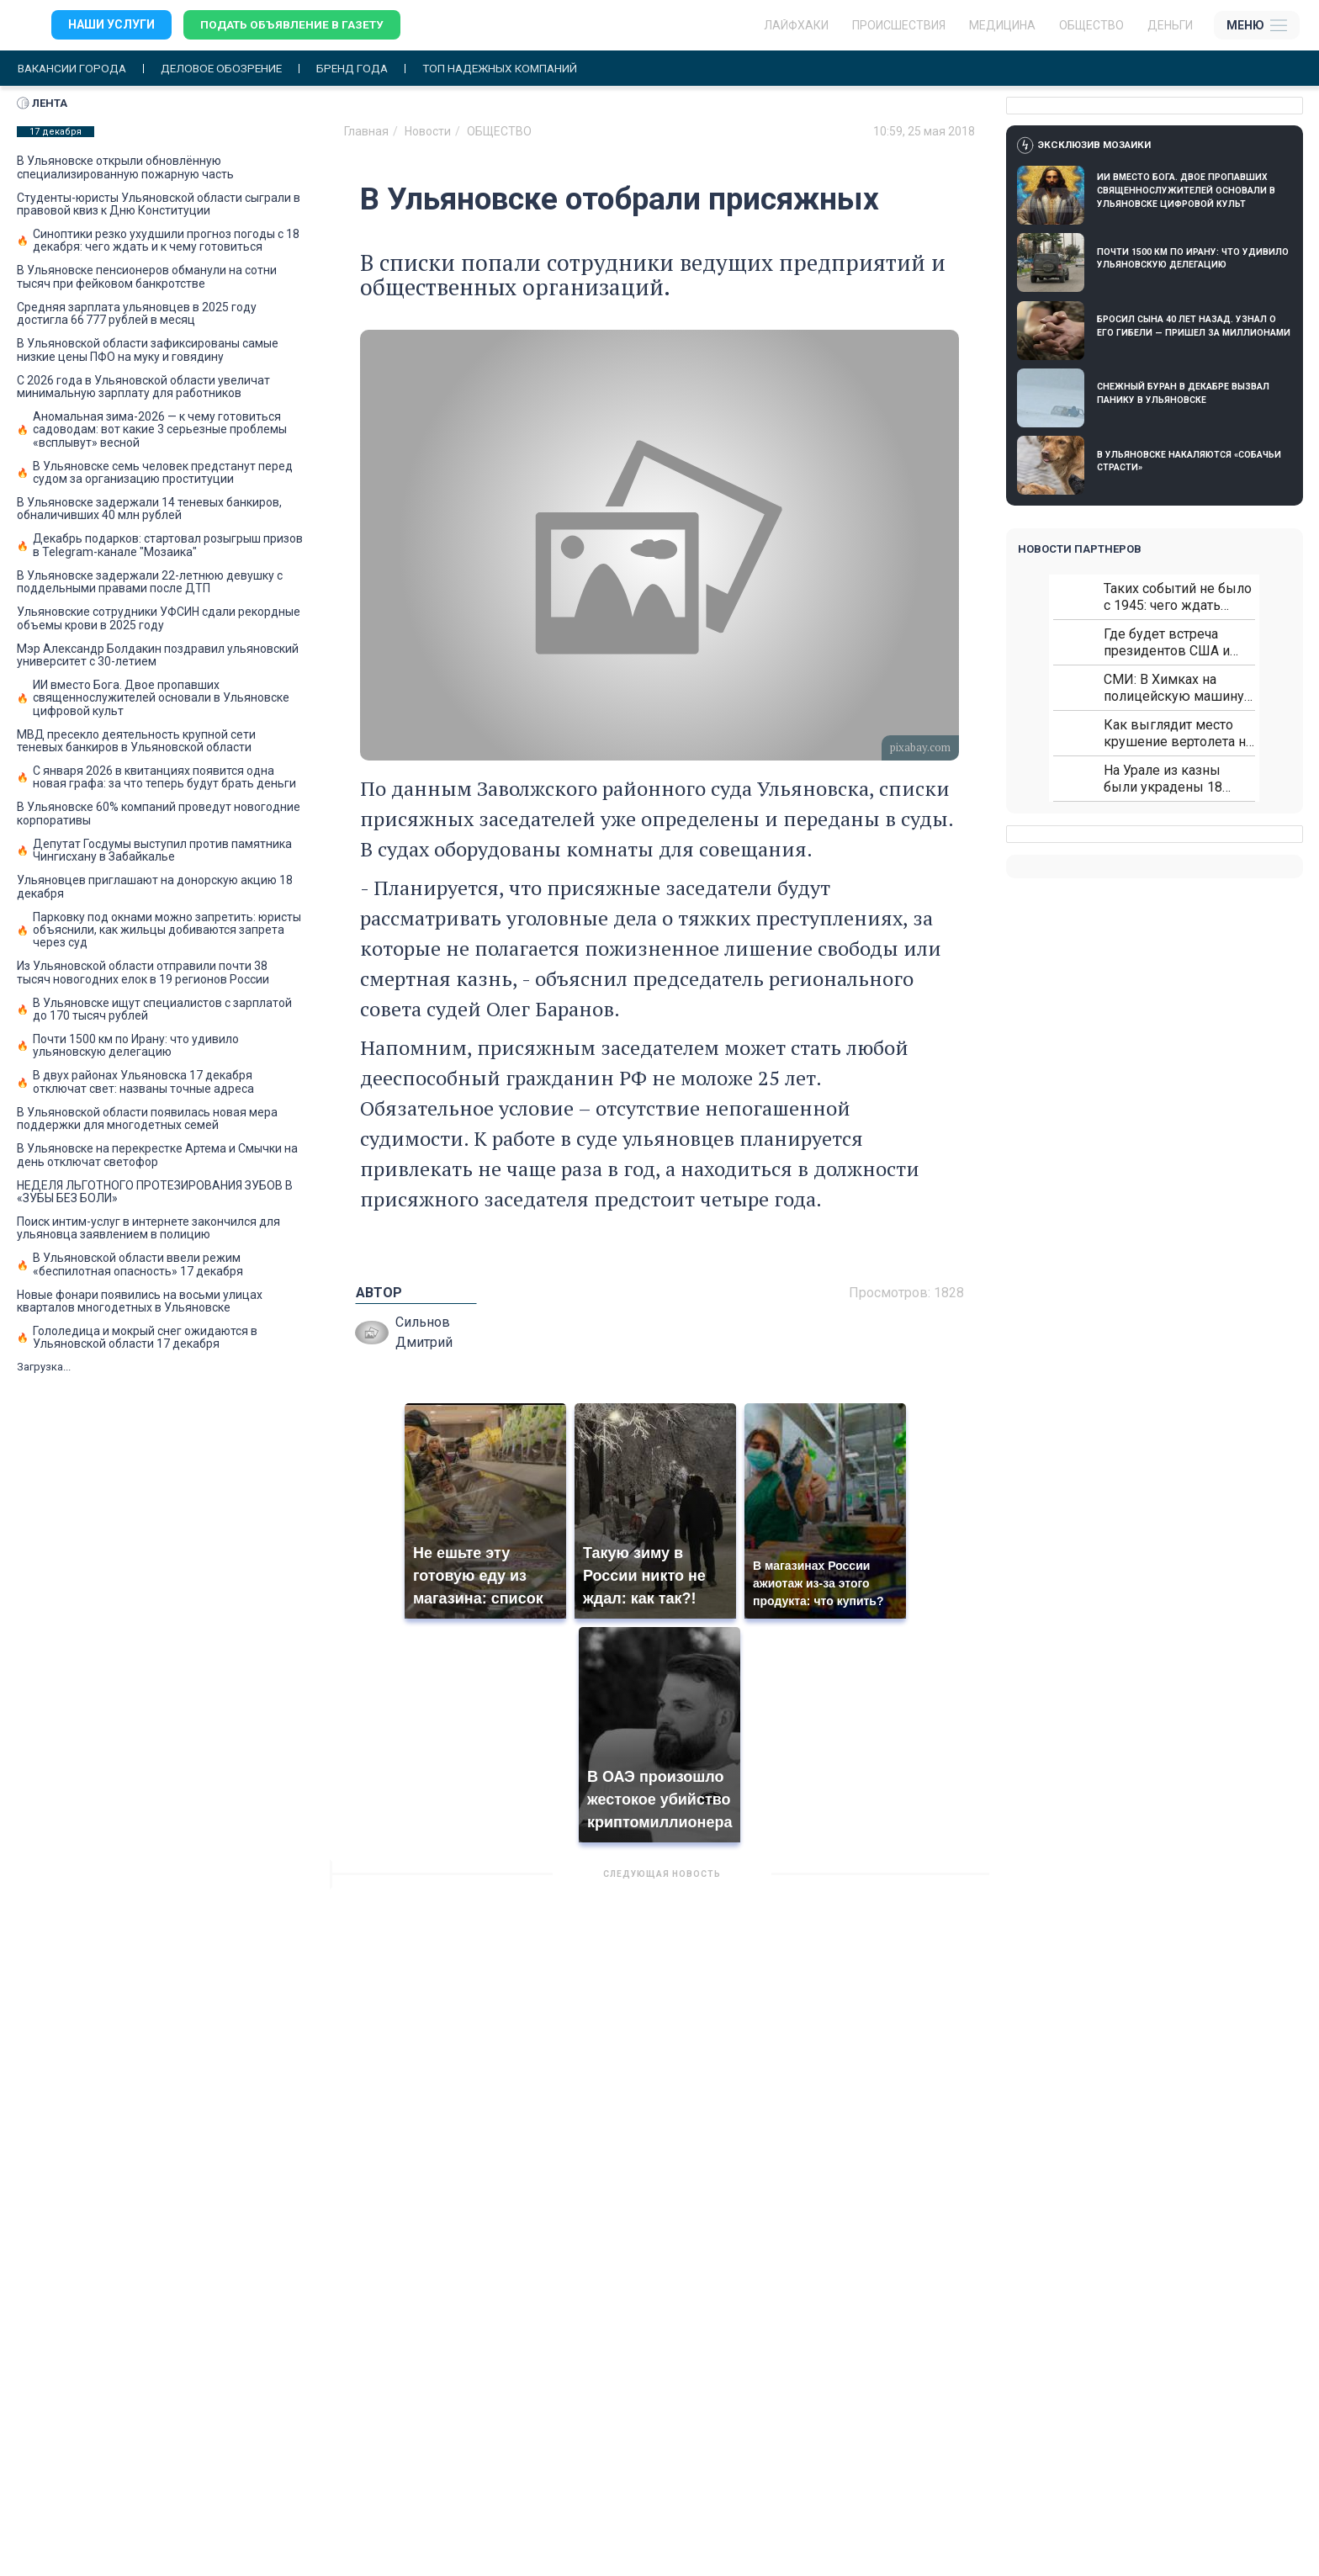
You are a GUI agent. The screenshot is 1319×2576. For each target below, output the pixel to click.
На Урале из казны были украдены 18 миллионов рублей (1163, 779)
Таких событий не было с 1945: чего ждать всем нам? (1178, 597)
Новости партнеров (1080, 549)
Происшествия (899, 25)
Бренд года (363, 68)
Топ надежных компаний (516, 68)
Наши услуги (111, 25)
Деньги (1170, 25)
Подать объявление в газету (294, 25)
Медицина (1002, 25)
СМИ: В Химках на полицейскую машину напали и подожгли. (1174, 688)
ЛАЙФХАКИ (796, 25)
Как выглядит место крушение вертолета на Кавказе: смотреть (1178, 734)
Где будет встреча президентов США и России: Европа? (1167, 643)
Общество (1091, 25)
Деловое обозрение (229, 68)
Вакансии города (74, 68)
